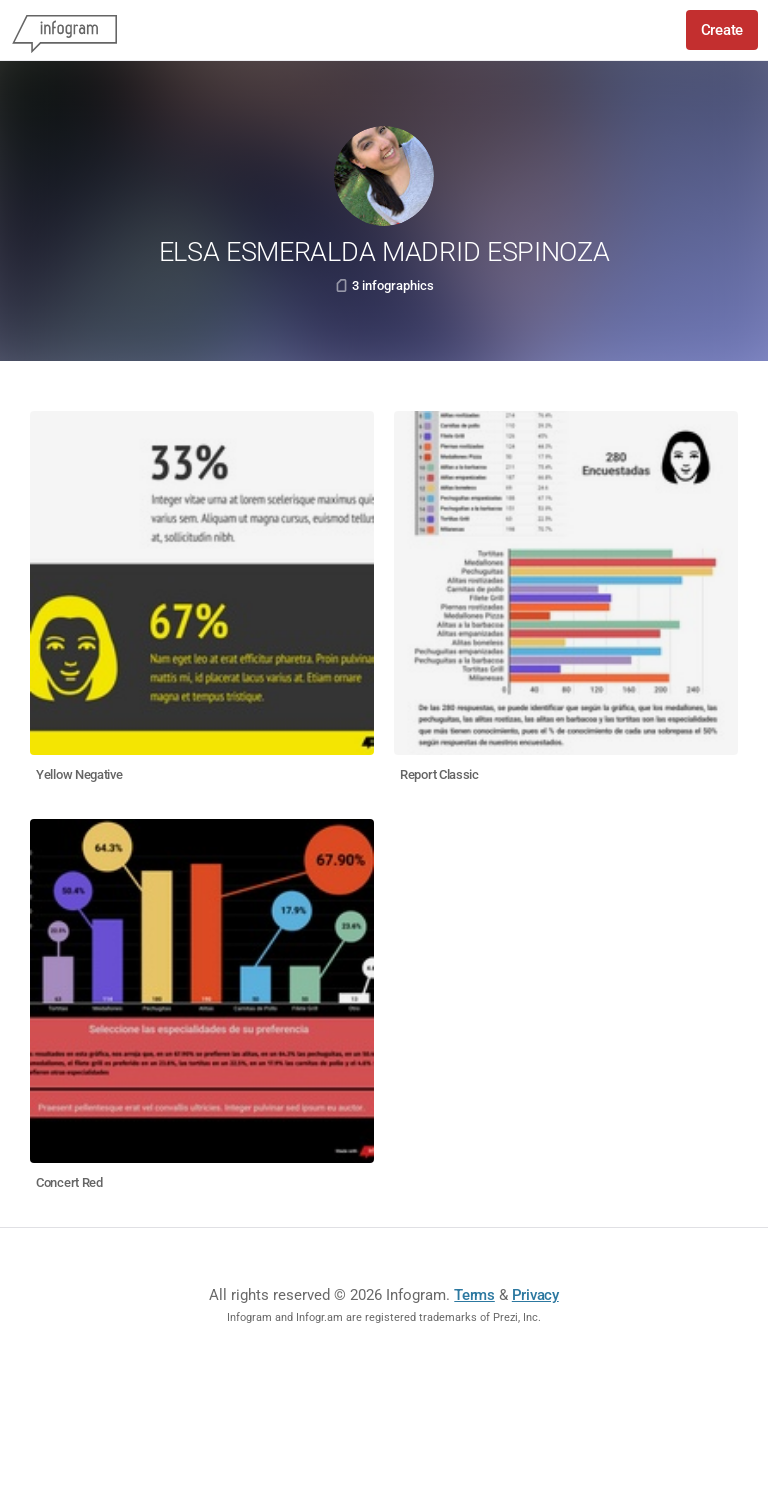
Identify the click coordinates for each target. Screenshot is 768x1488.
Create (722, 30)
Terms (474, 1295)
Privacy (535, 1295)
